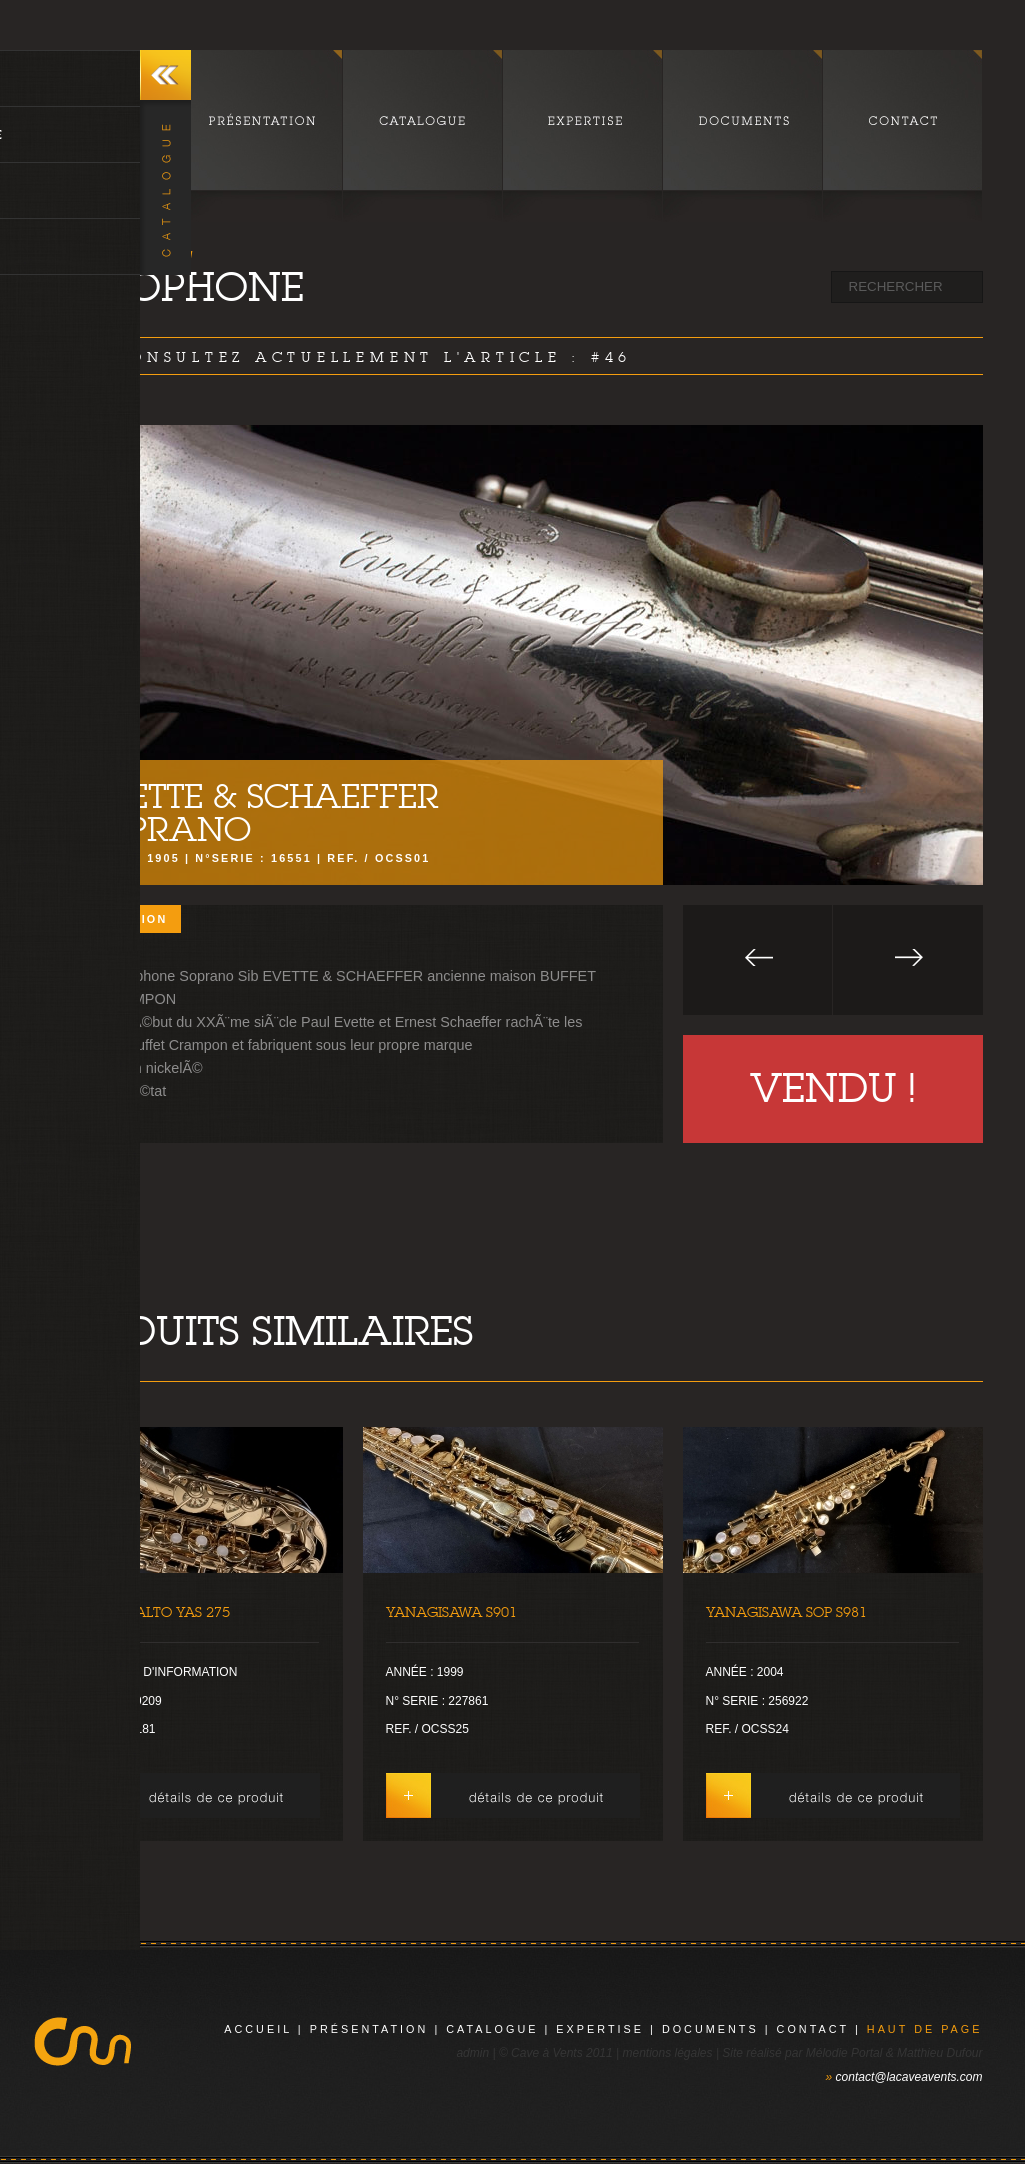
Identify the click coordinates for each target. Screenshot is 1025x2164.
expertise (600, 2029)
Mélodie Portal (844, 2053)
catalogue (492, 2029)
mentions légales (667, 2053)
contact (813, 2029)
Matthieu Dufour (939, 2053)
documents (710, 2029)
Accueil (258, 2029)
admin (472, 2053)
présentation (369, 2029)
